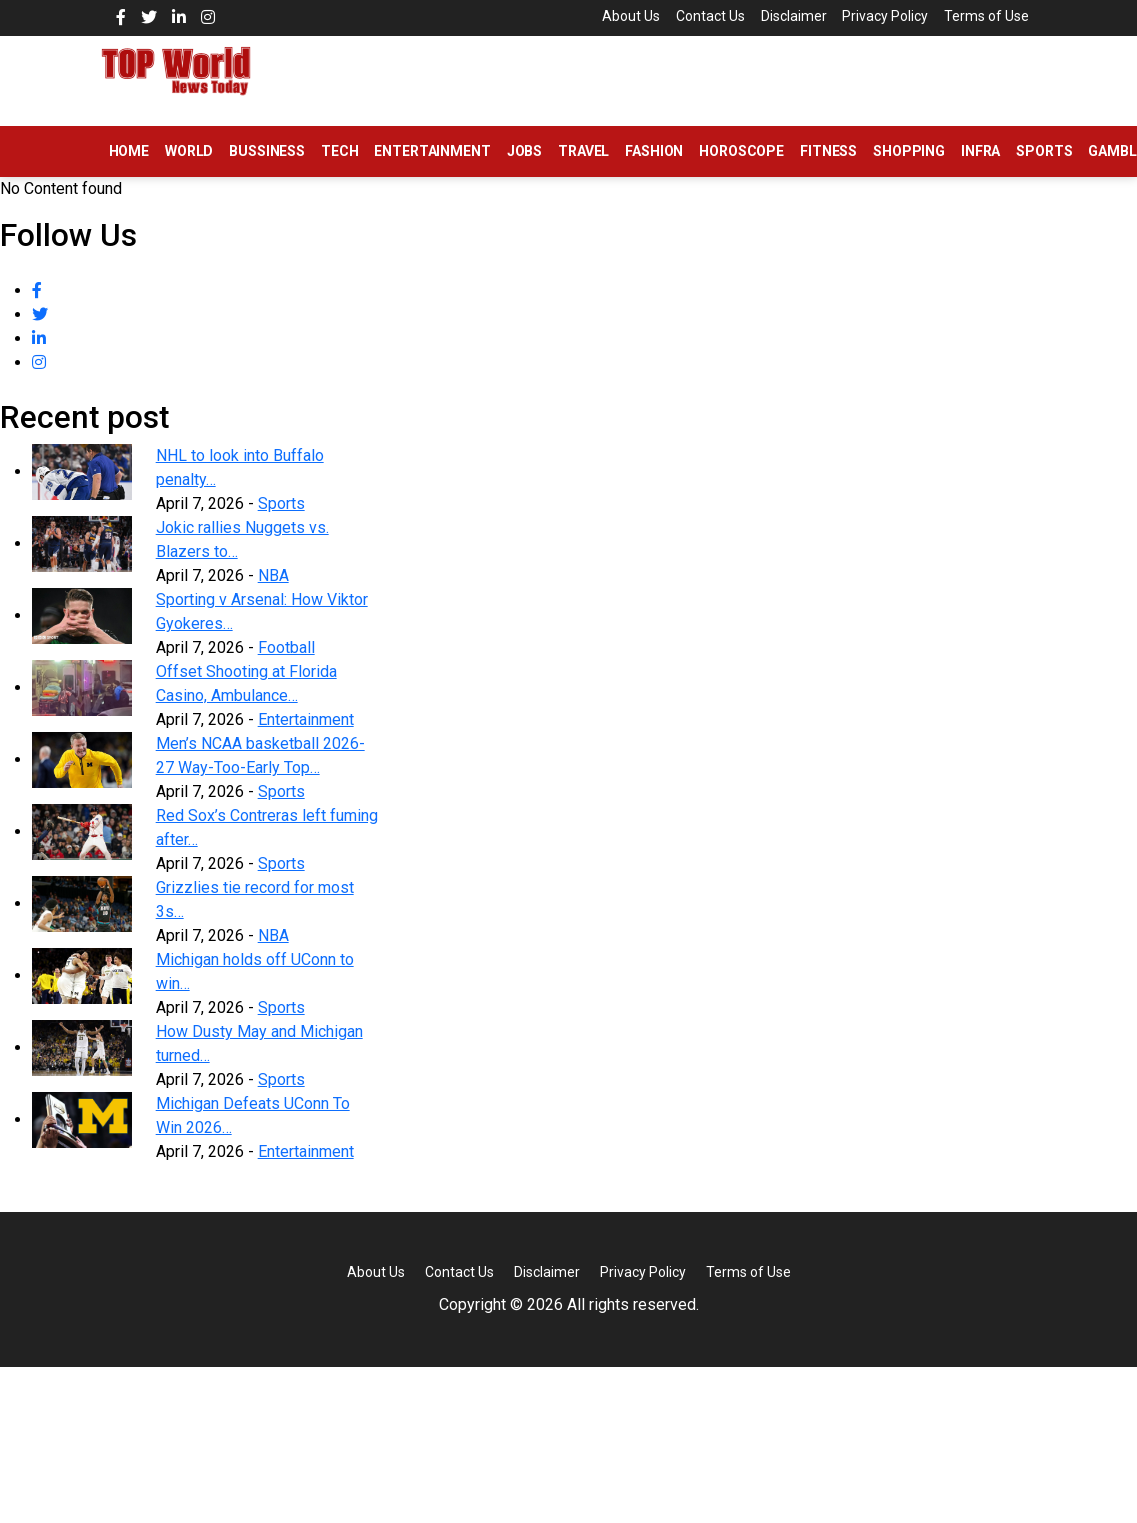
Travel (583, 169)
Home (129, 169)
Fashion (654, 169)
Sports (1044, 169)
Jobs (524, 169)
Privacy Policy (887, 16)
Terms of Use (633, 37)
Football (286, 665)
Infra (980, 169)
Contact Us (703, 16)
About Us (620, 16)
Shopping (909, 169)
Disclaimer (791, 16)
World (189, 169)
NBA (273, 593)
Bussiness (267, 169)
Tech (339, 169)
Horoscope (741, 169)
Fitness (828, 169)
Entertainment (432, 169)
